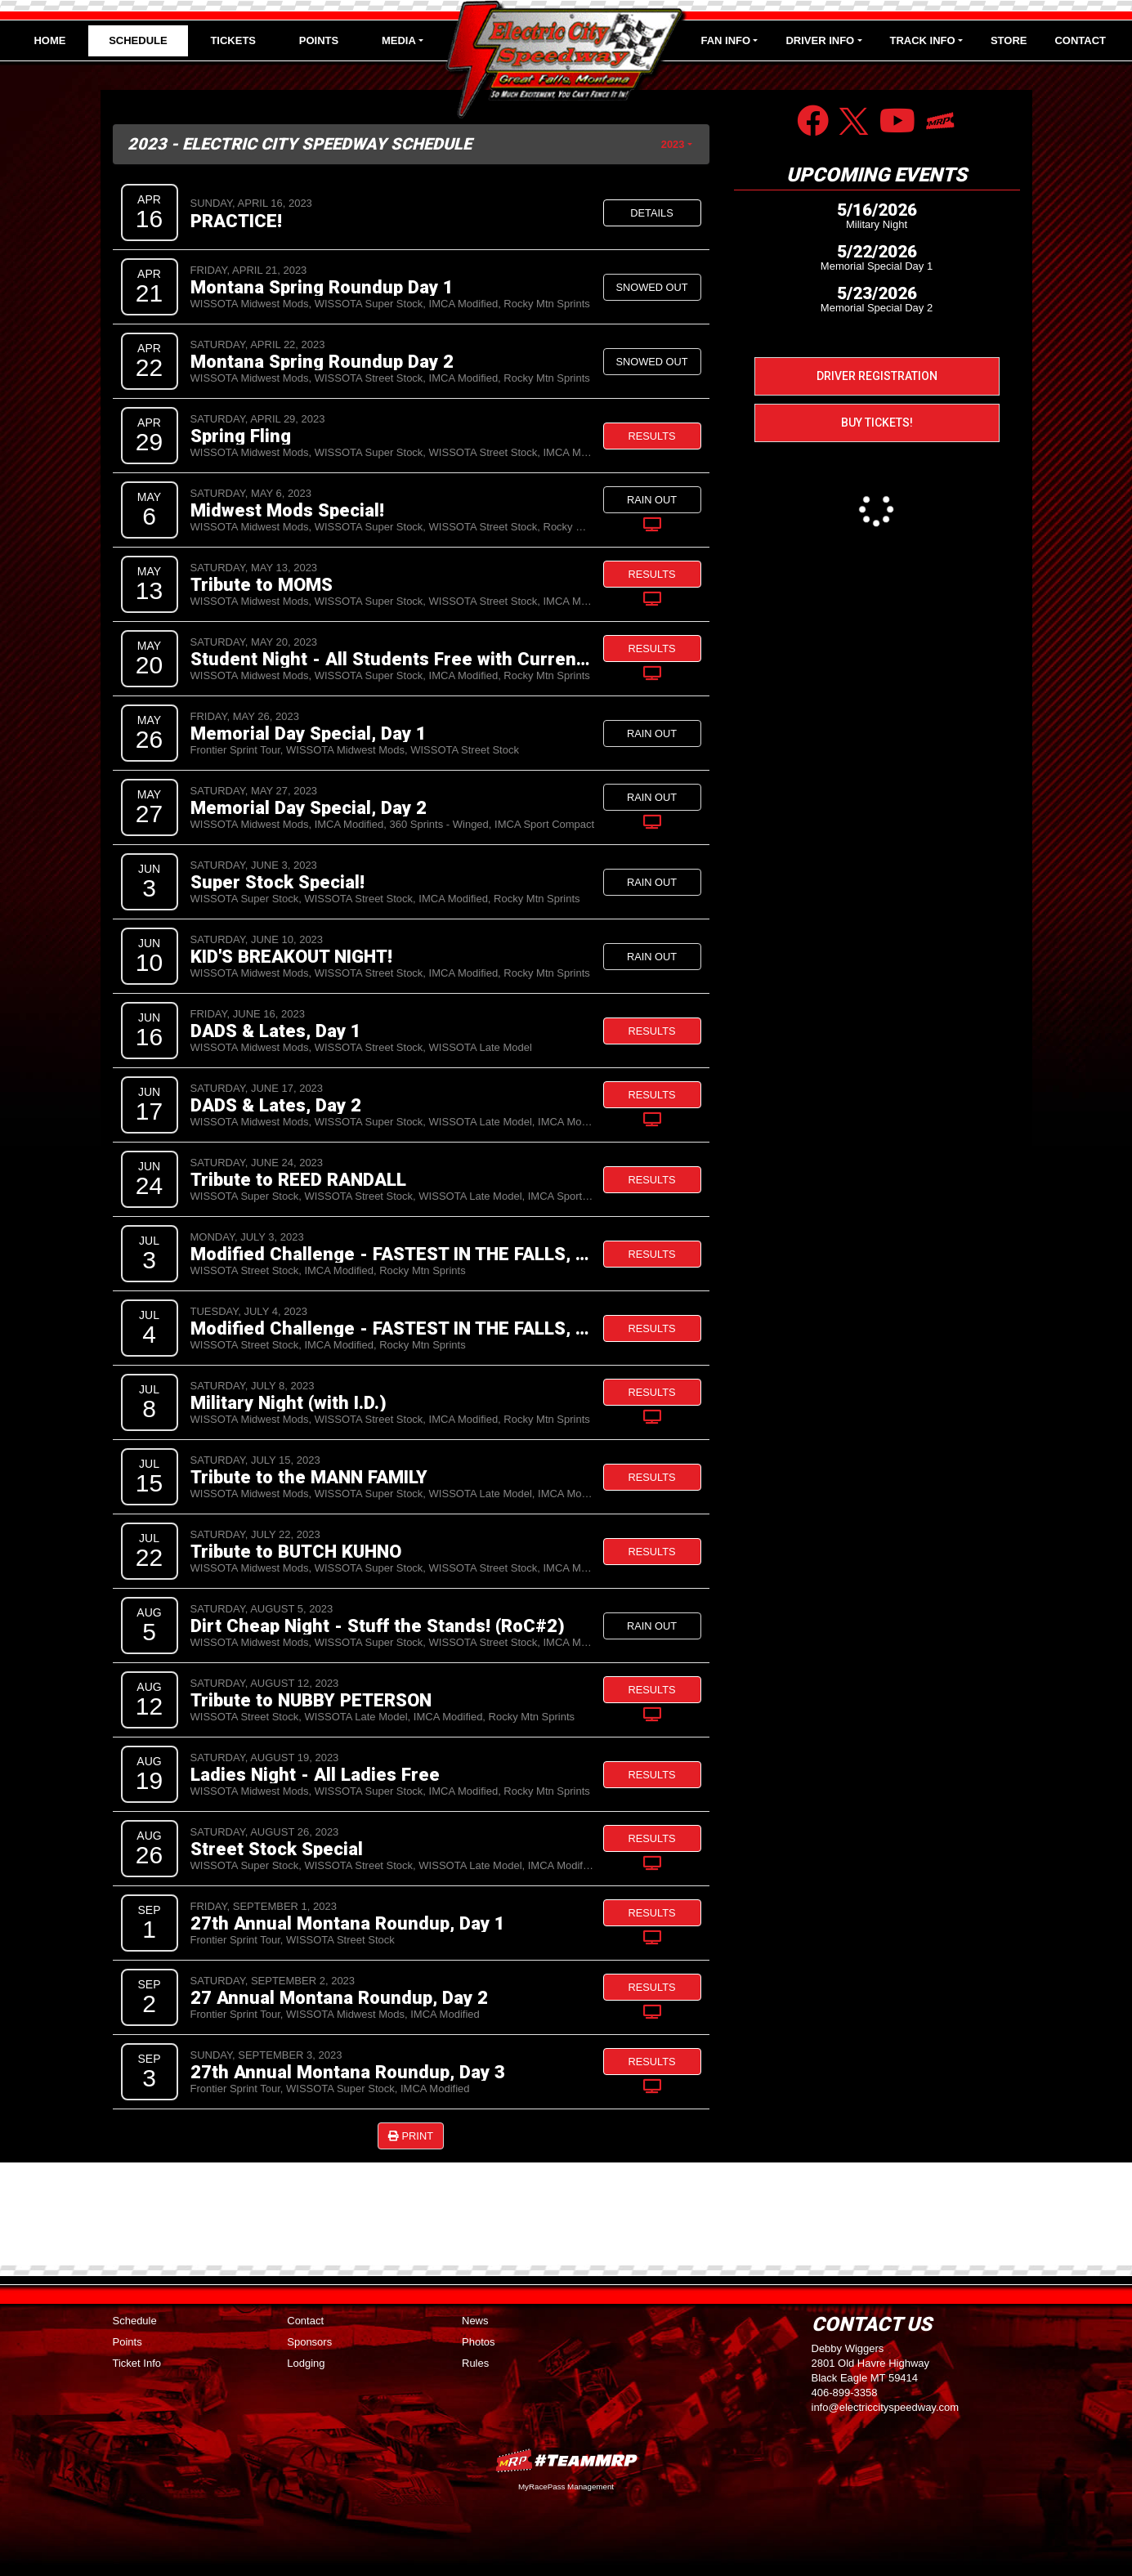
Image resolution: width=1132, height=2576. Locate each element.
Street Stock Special (276, 1849)
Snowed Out (651, 287)
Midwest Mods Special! (287, 510)
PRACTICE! (236, 221)
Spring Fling (240, 436)
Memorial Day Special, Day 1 (308, 733)
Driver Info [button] (819, 40)
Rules (475, 2363)
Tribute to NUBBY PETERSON (311, 1700)
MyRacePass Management (566, 2486)
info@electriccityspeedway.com (886, 2407)
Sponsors (309, 2342)
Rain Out (652, 500)
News (475, 2320)
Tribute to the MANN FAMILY (308, 1477)
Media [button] (399, 40)
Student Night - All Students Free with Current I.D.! (392, 659)
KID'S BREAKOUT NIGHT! (291, 956)
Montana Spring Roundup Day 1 (322, 287)
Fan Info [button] (725, 40)
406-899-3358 (845, 2392)
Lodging (305, 2363)
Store (1009, 40)
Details (651, 213)
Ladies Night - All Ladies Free (315, 1774)
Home (49, 40)
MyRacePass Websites (566, 2460)
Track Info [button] (922, 40)
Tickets (233, 40)
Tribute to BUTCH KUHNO (295, 1551)
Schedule (138, 40)
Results (651, 436)
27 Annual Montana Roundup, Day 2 (339, 1997)
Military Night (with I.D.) (288, 1402)
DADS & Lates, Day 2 (275, 1105)
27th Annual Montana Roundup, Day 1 (347, 1923)
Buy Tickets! (877, 422)
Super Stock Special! (277, 882)
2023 (672, 144)
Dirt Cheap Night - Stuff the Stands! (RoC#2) (377, 1626)
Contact (1080, 40)
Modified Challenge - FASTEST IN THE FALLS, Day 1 (392, 1254)
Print (410, 2136)
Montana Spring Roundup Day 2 (322, 361)
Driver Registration (877, 375)
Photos (478, 2342)
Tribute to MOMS (261, 584)
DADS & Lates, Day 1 (275, 1031)
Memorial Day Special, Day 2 (308, 807)
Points (318, 40)
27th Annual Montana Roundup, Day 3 (347, 2072)
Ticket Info (137, 2363)
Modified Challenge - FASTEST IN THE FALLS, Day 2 (392, 1328)
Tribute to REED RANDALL (298, 1179)
